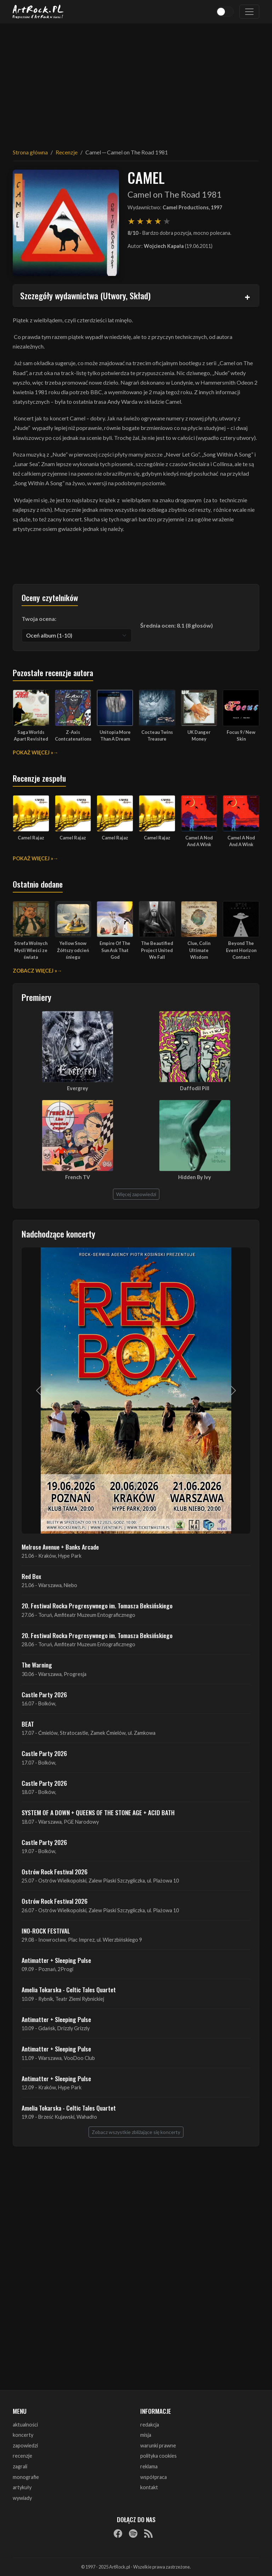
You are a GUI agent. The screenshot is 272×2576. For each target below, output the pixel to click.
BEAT (28, 1723)
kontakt (149, 2487)
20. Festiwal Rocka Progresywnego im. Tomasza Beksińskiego (97, 1605)
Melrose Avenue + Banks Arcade (60, 1546)
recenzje (22, 2456)
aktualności (25, 2425)
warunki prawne (158, 2445)
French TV (77, 1177)
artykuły (22, 2487)
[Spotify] (133, 2533)
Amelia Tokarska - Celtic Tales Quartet (69, 1989)
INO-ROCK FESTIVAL (46, 1930)
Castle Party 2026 (44, 1694)
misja (145, 2435)
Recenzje (67, 152)
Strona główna (30, 152)
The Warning (37, 1664)
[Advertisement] (136, 81)
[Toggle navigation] (249, 12)
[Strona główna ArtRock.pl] (38, 12)
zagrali (20, 2466)
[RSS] (148, 2533)
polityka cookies (158, 2456)
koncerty (23, 2435)
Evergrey (77, 1088)
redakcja (149, 2425)
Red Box (31, 1576)
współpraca (153, 2477)
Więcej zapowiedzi (136, 1194)
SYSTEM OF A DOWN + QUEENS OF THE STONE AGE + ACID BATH (98, 1812)
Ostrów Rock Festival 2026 (54, 1871)
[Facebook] (118, 2533)
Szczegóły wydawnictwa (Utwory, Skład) (85, 295)
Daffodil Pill (194, 1088)
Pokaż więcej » (33, 752)
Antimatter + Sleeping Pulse (56, 1960)
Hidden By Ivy (194, 1177)
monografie (26, 2477)
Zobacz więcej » (35, 971)
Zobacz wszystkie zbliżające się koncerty (136, 2132)
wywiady (22, 2498)
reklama (149, 2466)
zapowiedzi (25, 2445)
